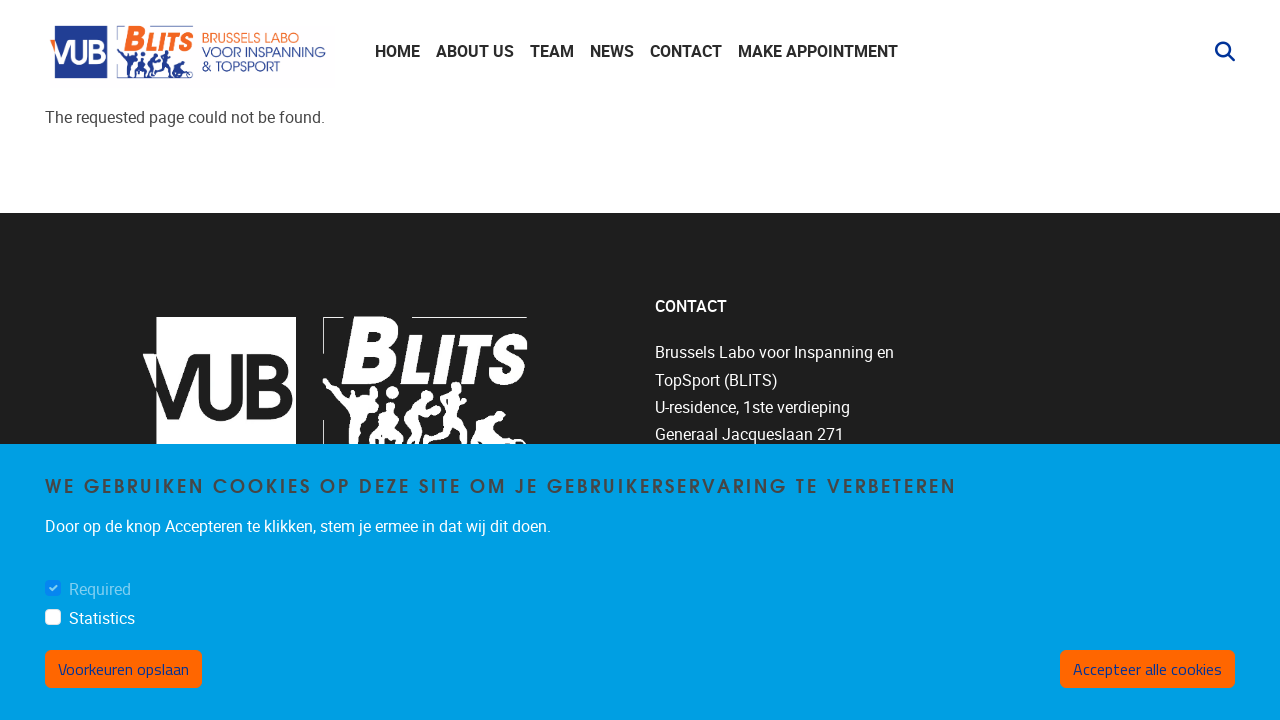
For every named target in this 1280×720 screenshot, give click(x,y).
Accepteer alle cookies (1147, 669)
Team (552, 51)
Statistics (102, 618)
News (612, 51)
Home (397, 51)
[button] (1217, 52)
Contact (686, 51)
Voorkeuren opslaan (123, 669)
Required (100, 589)
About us (475, 51)
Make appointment (818, 51)
